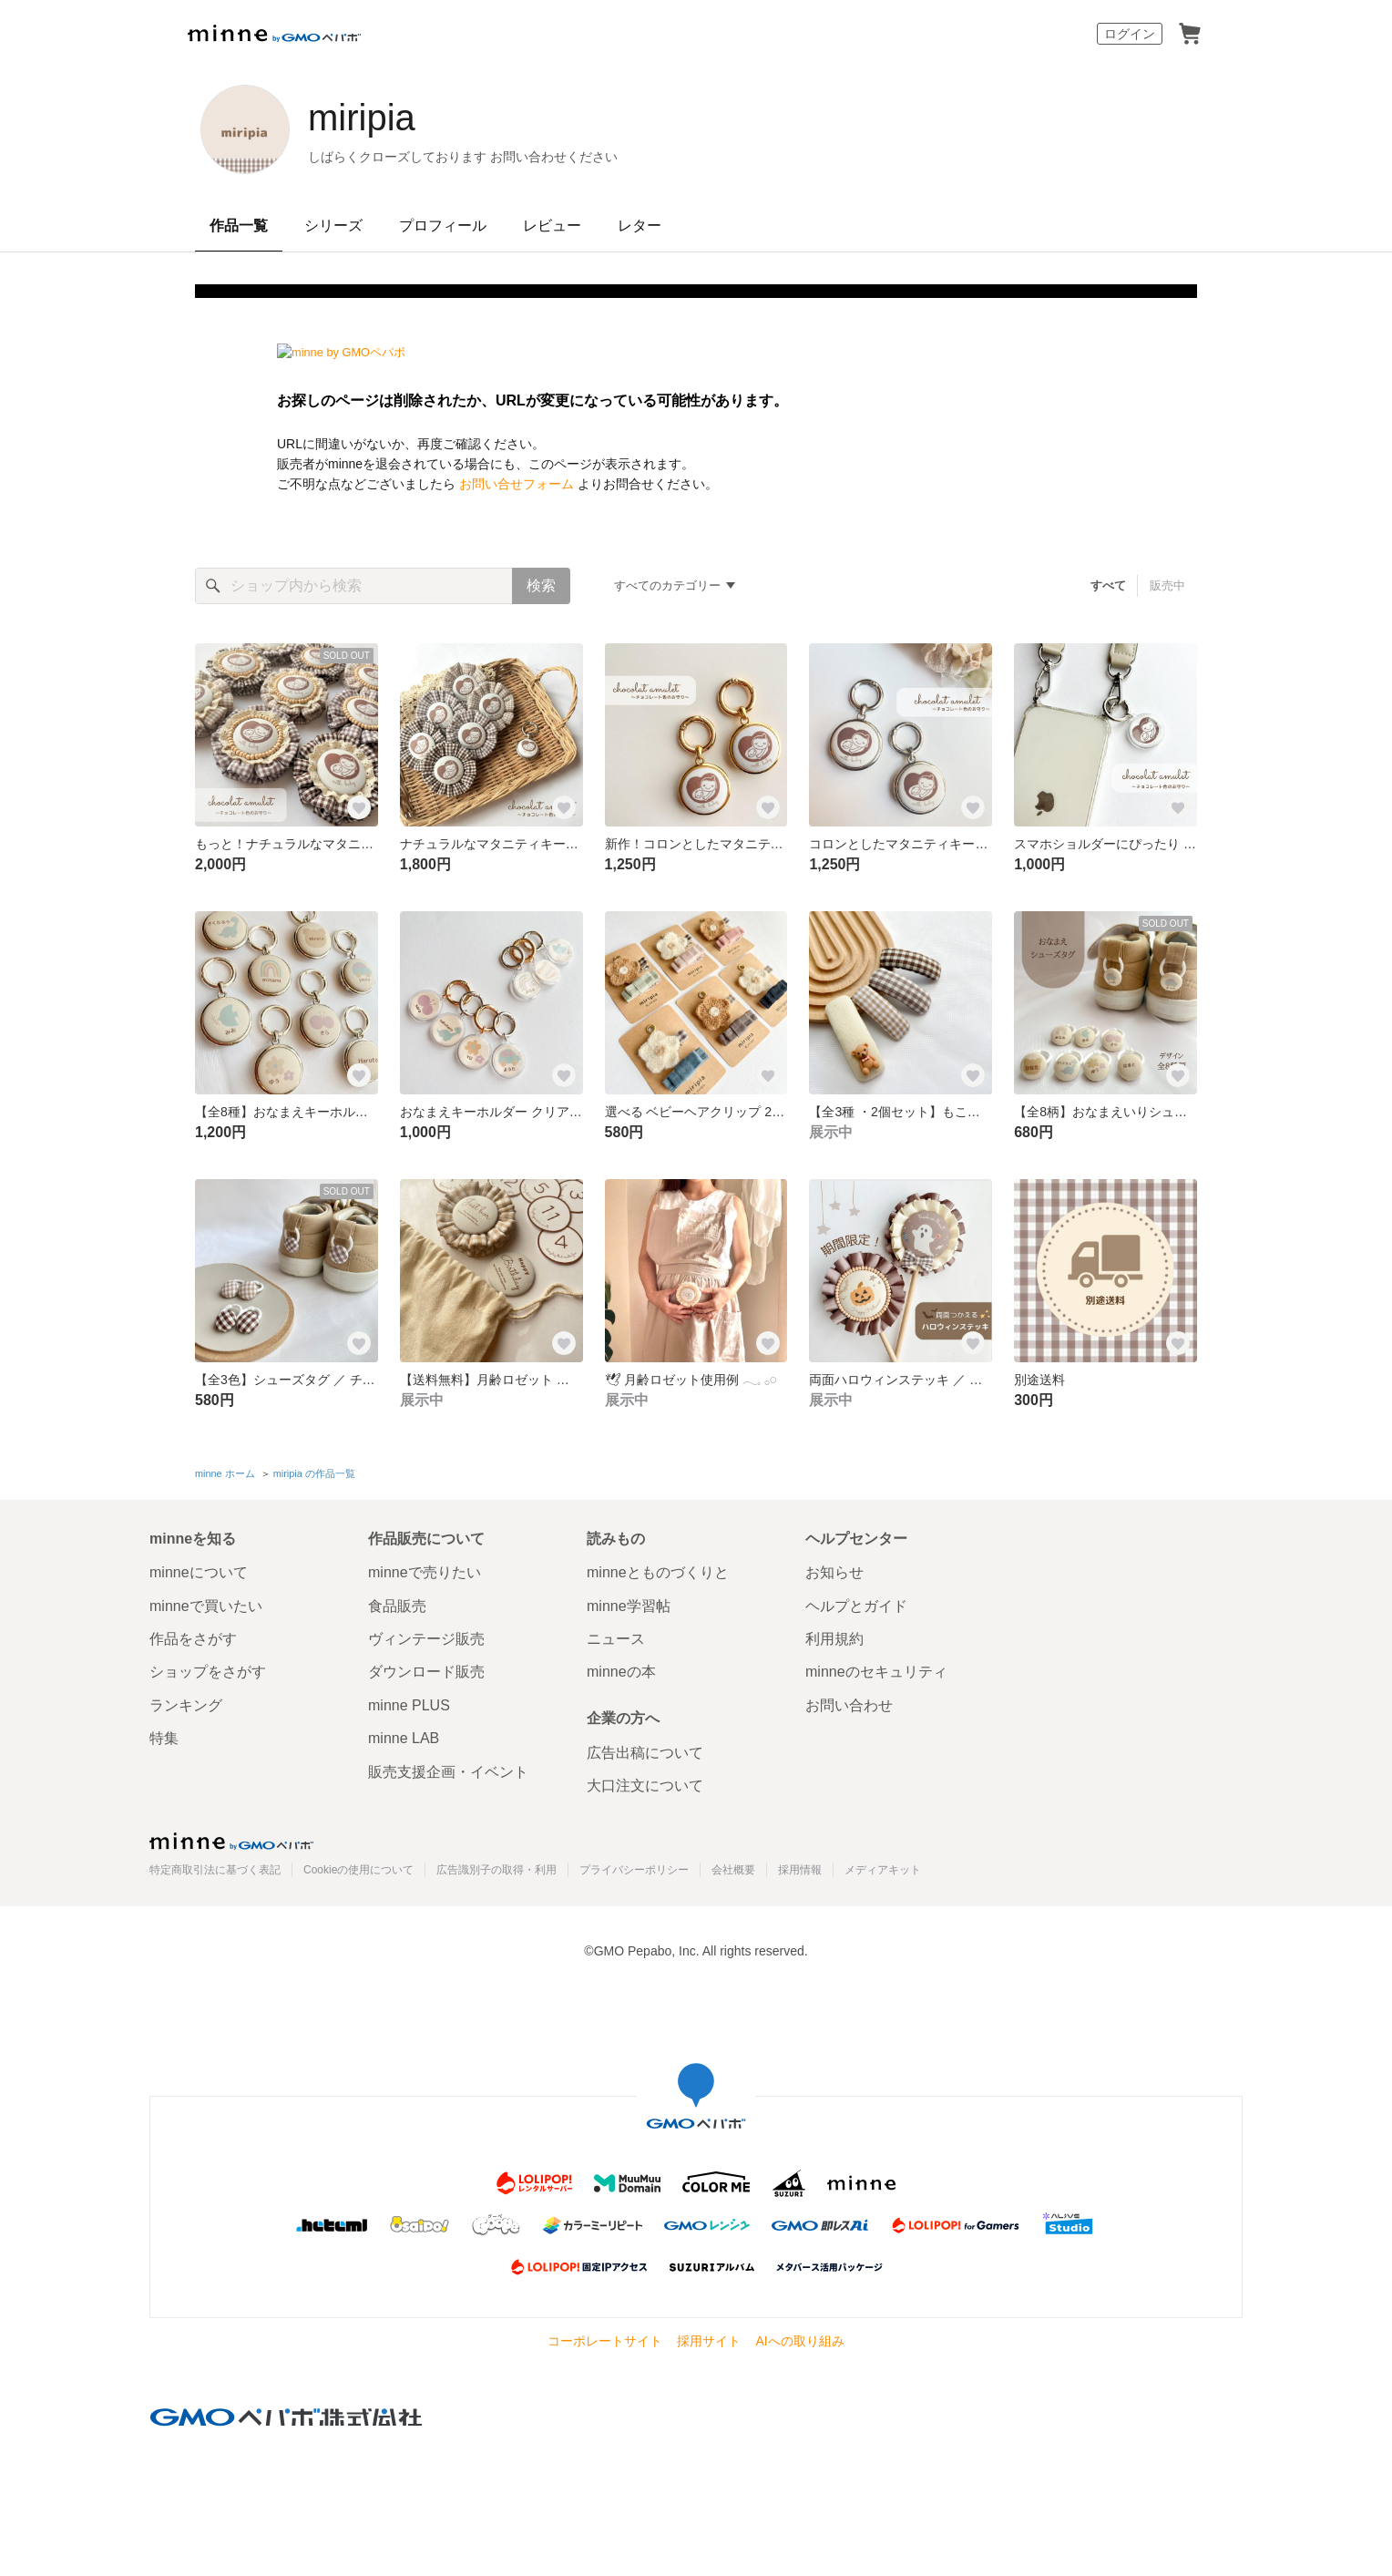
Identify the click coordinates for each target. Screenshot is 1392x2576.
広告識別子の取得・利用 (496, 1869)
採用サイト (709, 2341)
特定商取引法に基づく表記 (215, 1869)
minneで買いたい (205, 1606)
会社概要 (733, 1869)
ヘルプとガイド (856, 1606)
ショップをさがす (207, 1671)
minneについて (198, 1572)
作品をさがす (193, 1639)
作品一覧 (239, 225)
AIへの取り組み (799, 2341)
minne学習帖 (628, 1606)
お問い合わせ (849, 1705)
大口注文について (645, 1785)
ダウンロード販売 (426, 1671)
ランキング (185, 1705)
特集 (164, 1738)
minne (231, 1840)
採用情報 (800, 1869)
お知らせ (834, 1572)
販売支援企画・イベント (448, 1772)
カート (1189, 33)
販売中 (1167, 585)
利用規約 (834, 1639)
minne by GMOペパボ (274, 33)
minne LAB (403, 1738)
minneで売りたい (424, 1572)
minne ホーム (225, 1473)
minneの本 (621, 1671)
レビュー (552, 225)
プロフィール (442, 225)
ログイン (1129, 33)
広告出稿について (645, 1752)
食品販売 (397, 1606)
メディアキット (882, 1869)
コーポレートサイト (605, 2341)
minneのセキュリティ (876, 1671)
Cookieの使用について (358, 1869)
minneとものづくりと (658, 1572)
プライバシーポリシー (634, 1869)
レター (639, 225)
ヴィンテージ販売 (426, 1639)
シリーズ (333, 225)
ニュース (616, 1639)
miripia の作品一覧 (314, 1473)
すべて (1108, 585)
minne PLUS (409, 1705)
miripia (361, 117)
